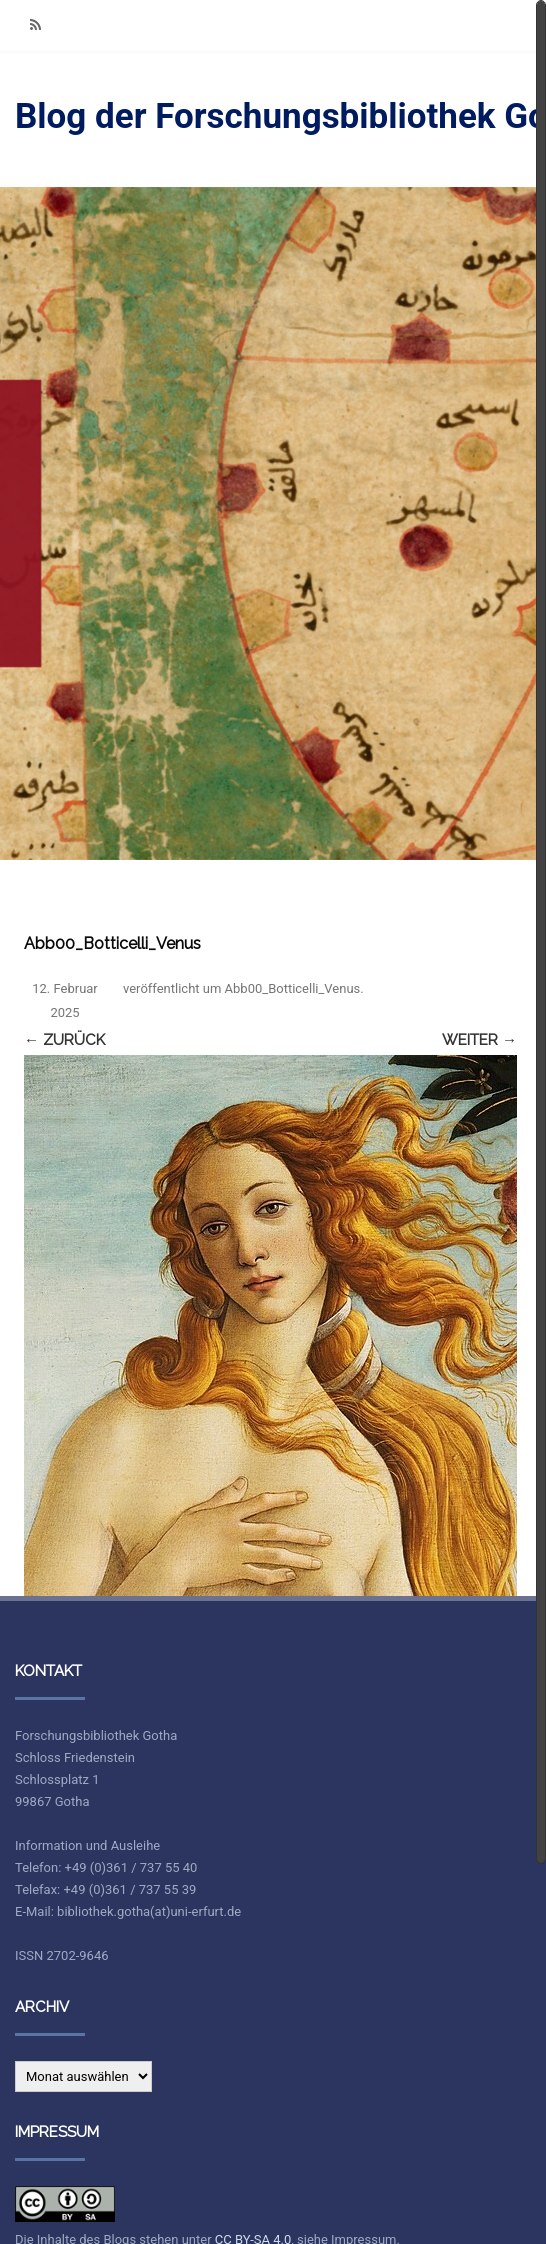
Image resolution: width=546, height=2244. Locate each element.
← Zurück (64, 1040)
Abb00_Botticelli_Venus (293, 988)
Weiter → (479, 1040)
